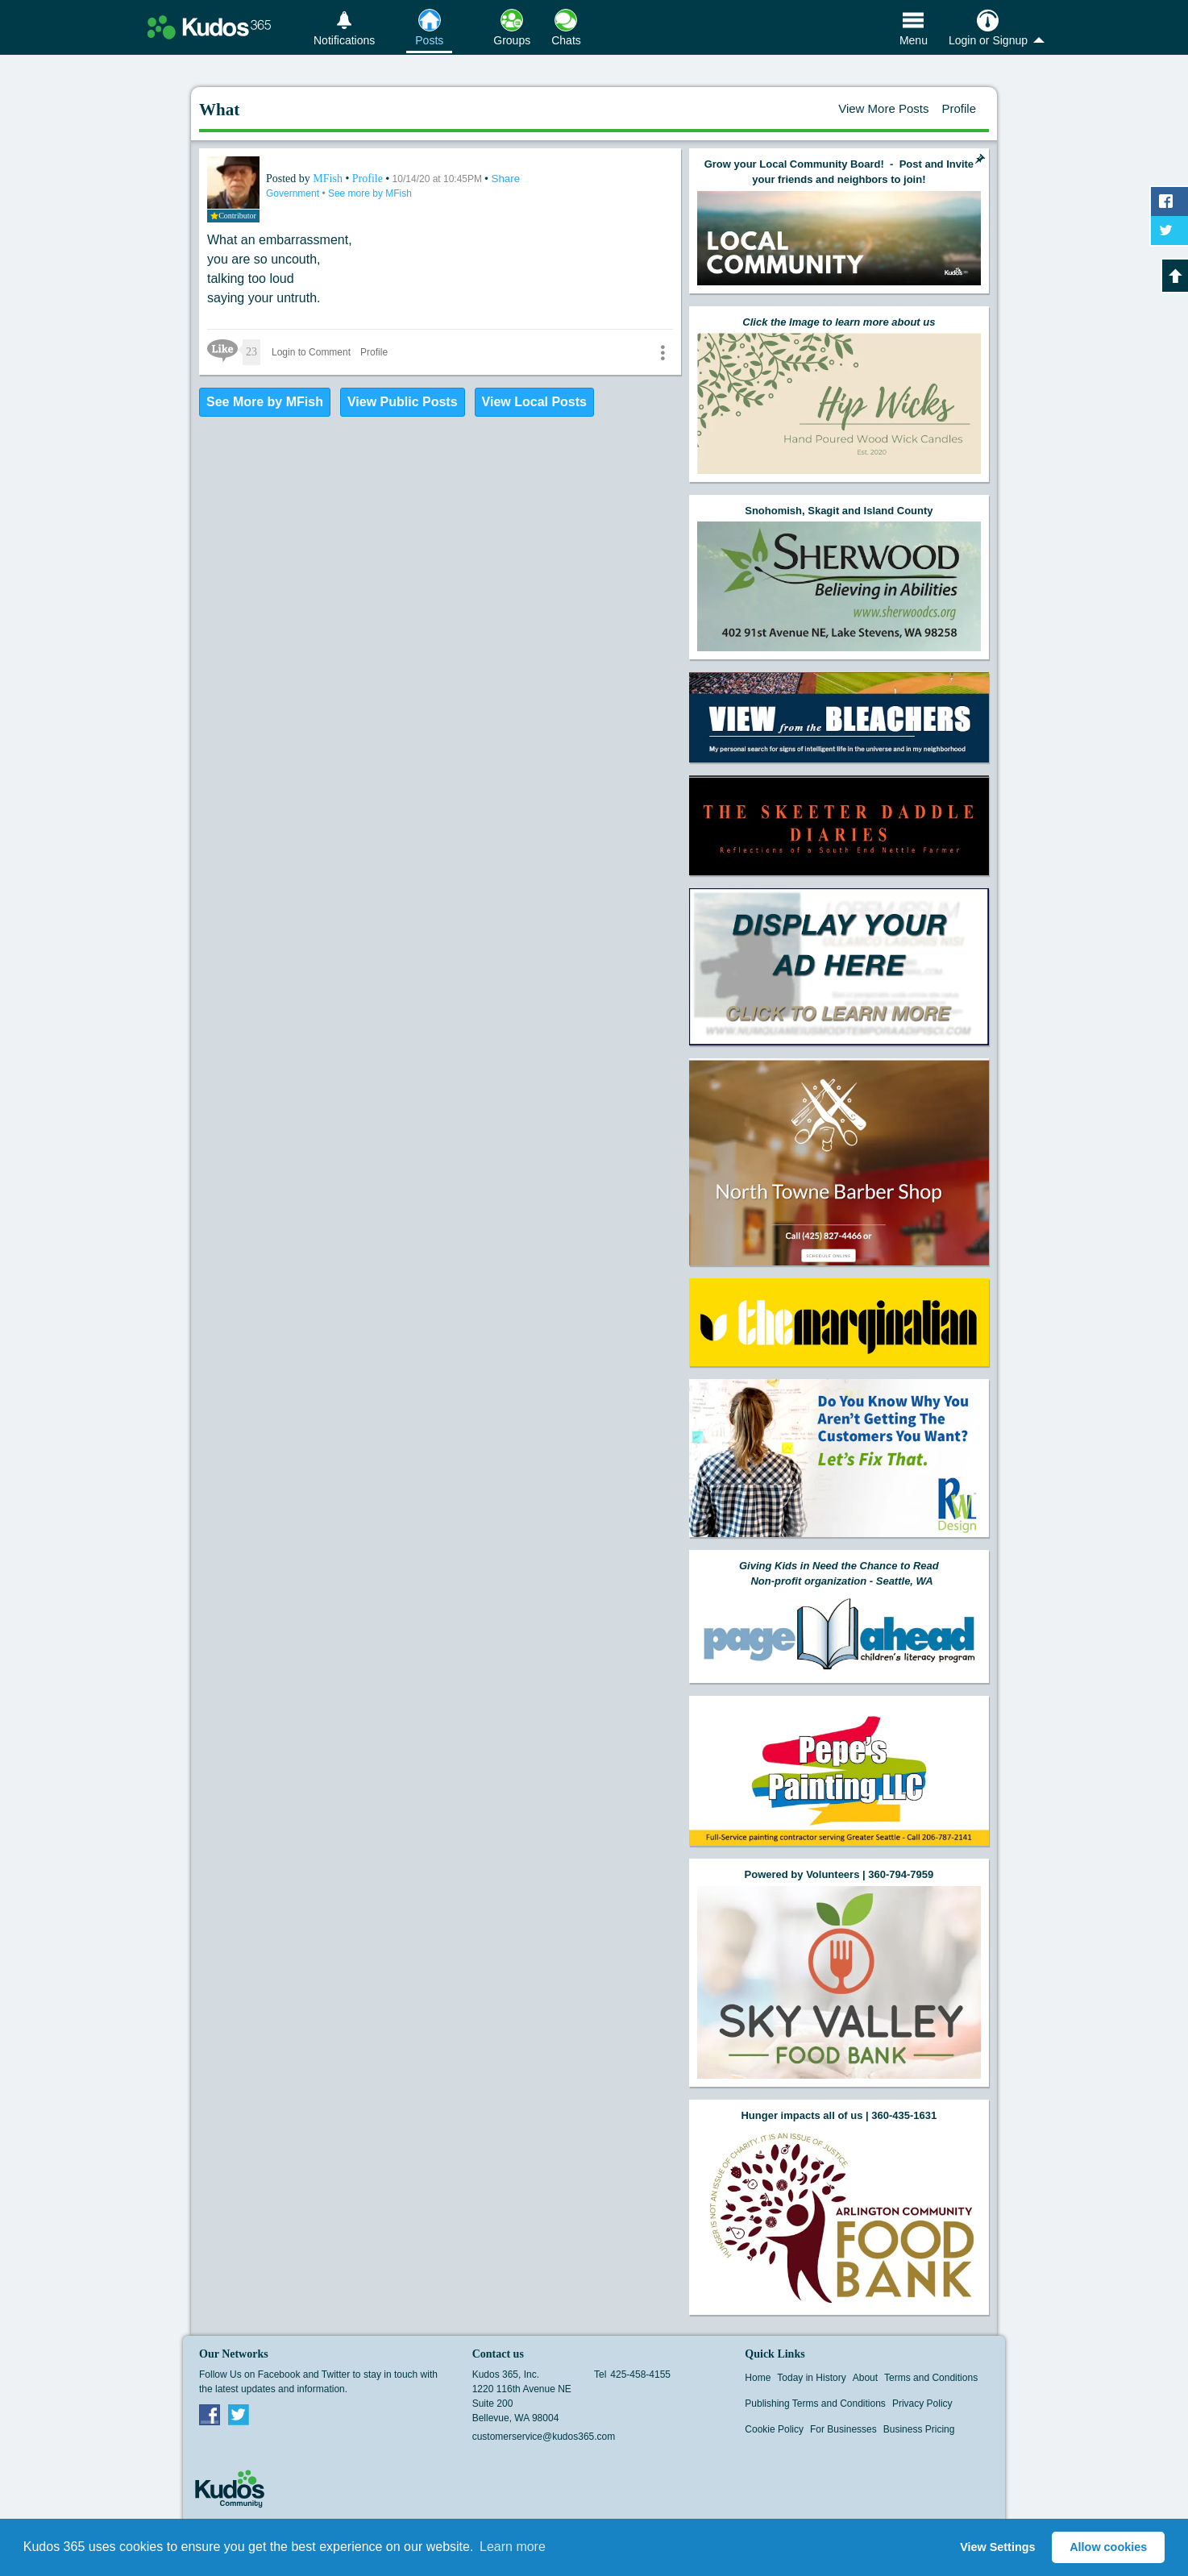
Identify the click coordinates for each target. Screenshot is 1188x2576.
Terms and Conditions (931, 2377)
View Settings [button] (997, 2547)
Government (294, 193)
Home (758, 2377)
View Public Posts (402, 402)
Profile (958, 108)
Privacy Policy (922, 2403)
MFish (329, 178)
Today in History (811, 2377)
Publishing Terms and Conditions (815, 2403)
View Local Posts (534, 402)
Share (506, 178)
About (865, 2377)
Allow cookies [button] (1108, 2547)
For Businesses (843, 2429)
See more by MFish (370, 193)
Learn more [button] (513, 2546)
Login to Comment (311, 352)
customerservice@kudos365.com (544, 2436)
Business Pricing (919, 2429)
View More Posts (883, 108)
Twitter (238, 2414)
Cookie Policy (774, 2429)
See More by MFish (264, 402)
